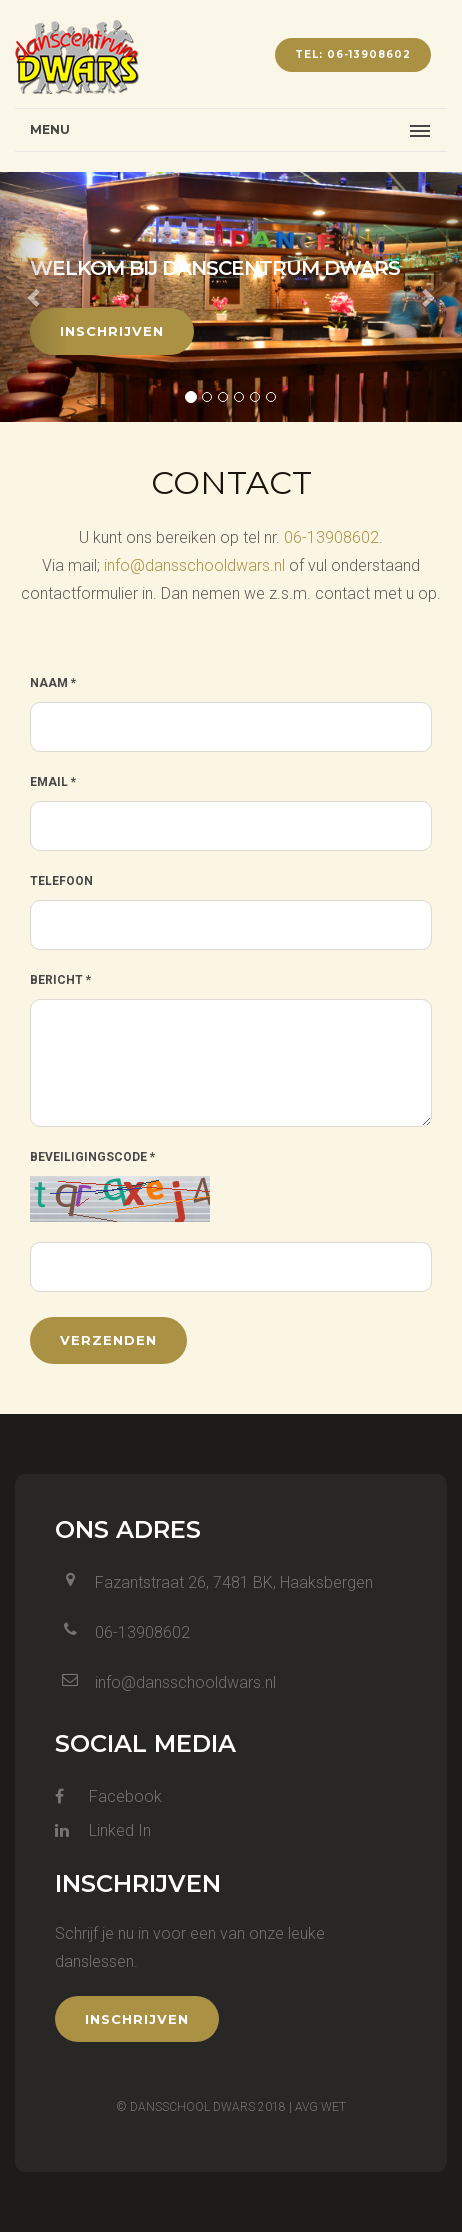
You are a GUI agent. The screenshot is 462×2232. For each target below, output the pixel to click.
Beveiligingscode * (92, 1157)
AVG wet (320, 2107)
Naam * (53, 683)
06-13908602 (331, 537)
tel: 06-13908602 (353, 54)
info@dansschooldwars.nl (194, 565)
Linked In (103, 1830)
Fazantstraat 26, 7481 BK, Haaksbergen (234, 1582)
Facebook (108, 1796)
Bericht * (60, 980)
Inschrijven (112, 331)
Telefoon (61, 881)
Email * (53, 782)
